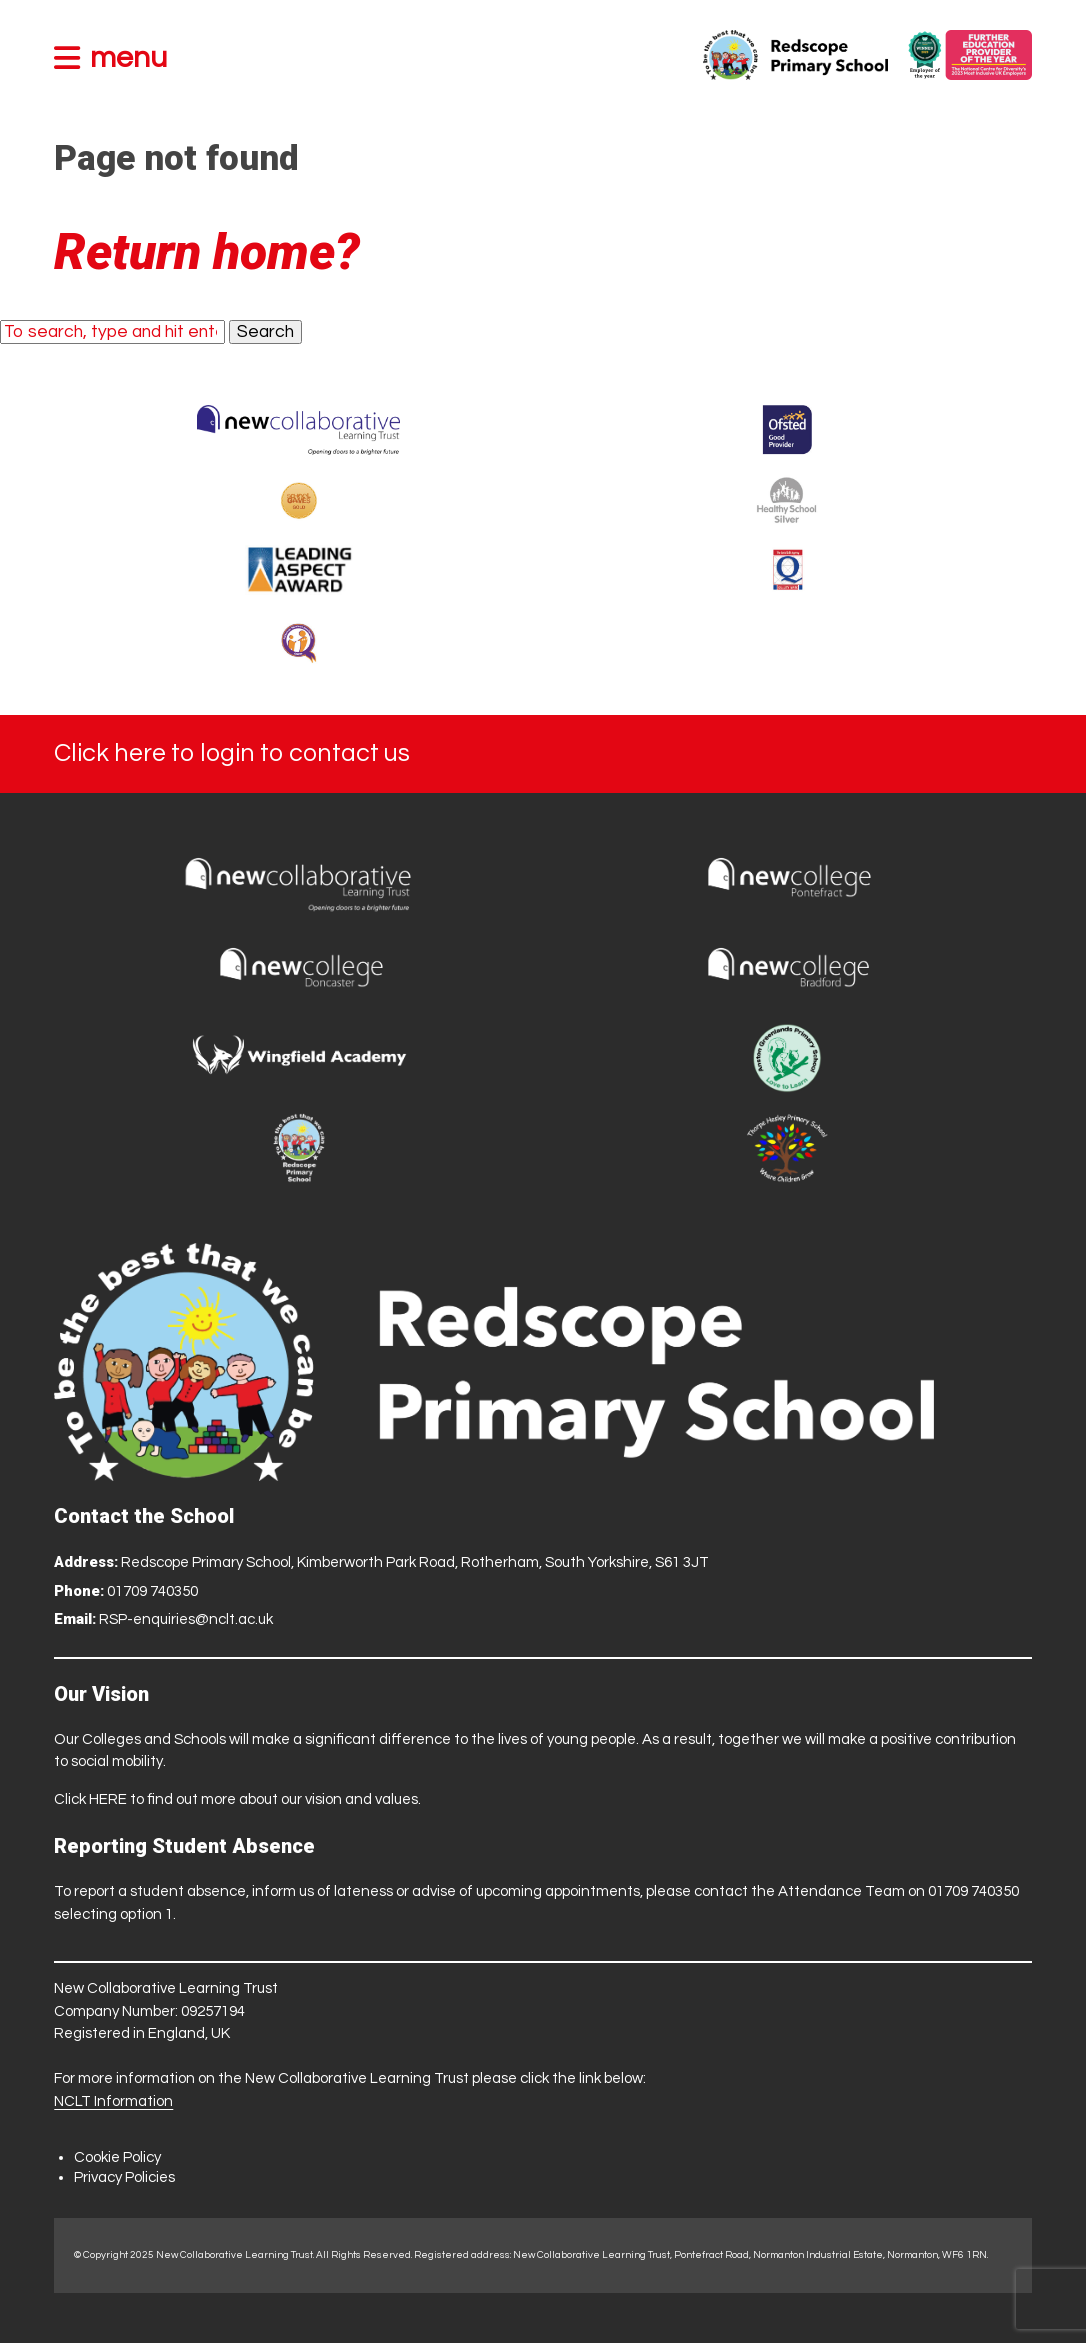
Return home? (207, 252)
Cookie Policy (117, 2157)
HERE (108, 1799)
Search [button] (265, 332)
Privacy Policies (124, 2177)
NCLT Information (113, 2101)
